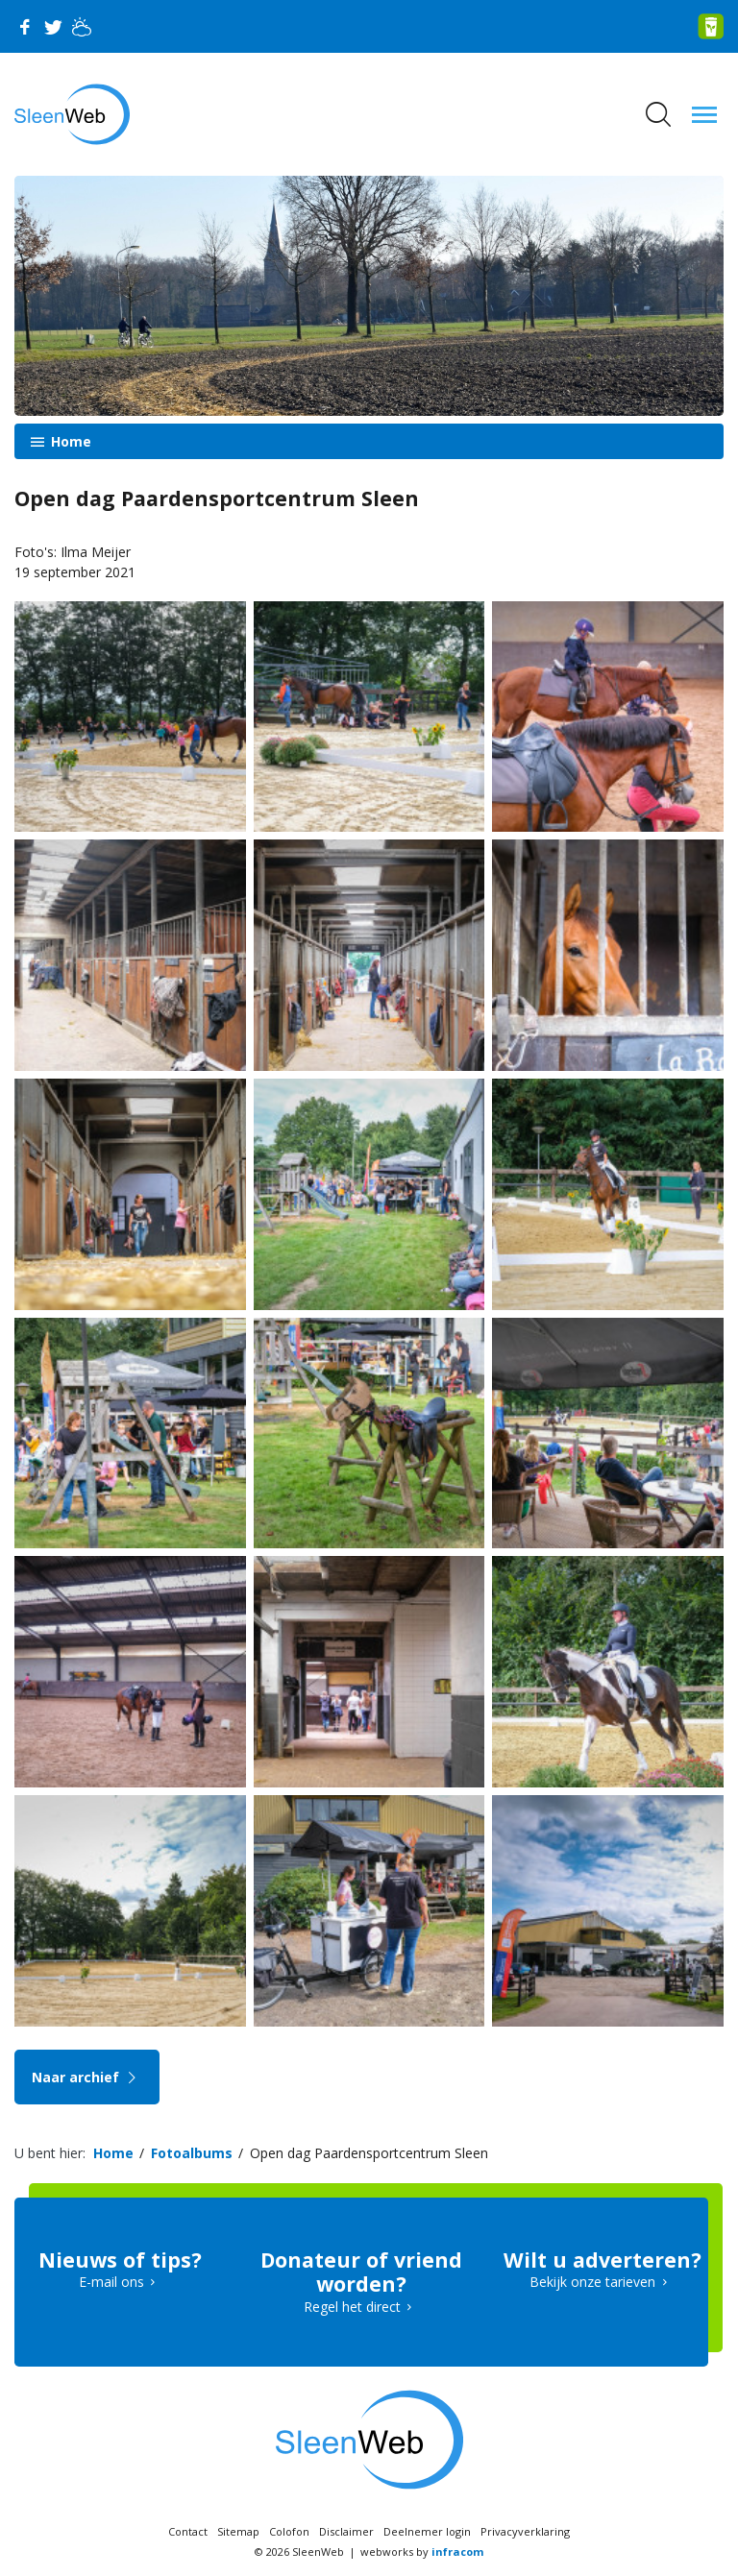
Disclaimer (346, 2531)
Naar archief (87, 2077)
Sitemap (238, 2531)
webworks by (421, 2551)
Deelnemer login (427, 2531)
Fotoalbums (192, 2153)
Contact (188, 2531)
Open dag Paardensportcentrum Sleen (369, 2153)
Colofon (289, 2531)
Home (69, 441)
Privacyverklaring (525, 2531)
